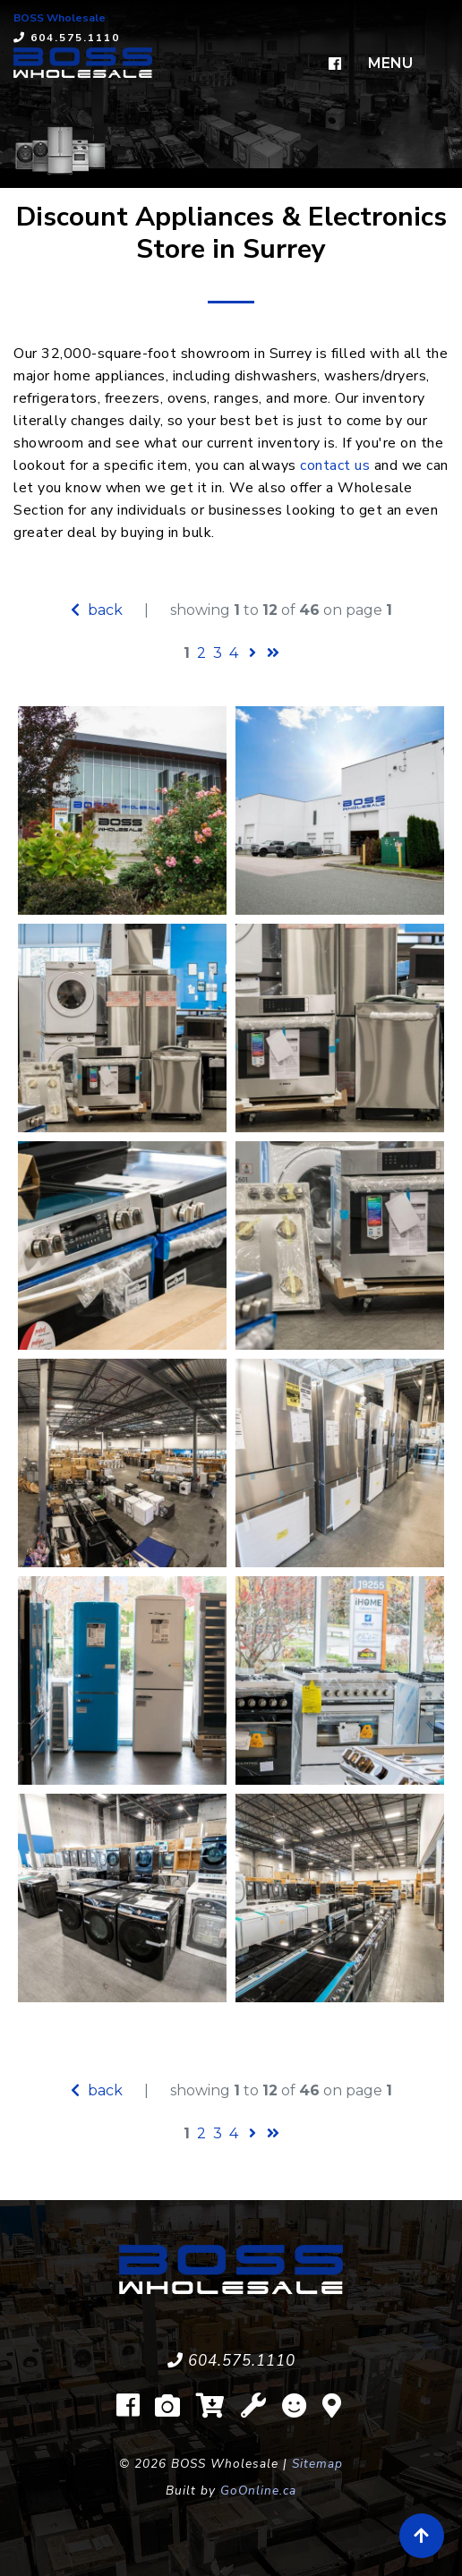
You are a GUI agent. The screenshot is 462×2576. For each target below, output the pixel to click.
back (97, 609)
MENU (390, 63)
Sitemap (317, 2463)
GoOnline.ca (258, 2490)
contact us (335, 465)
